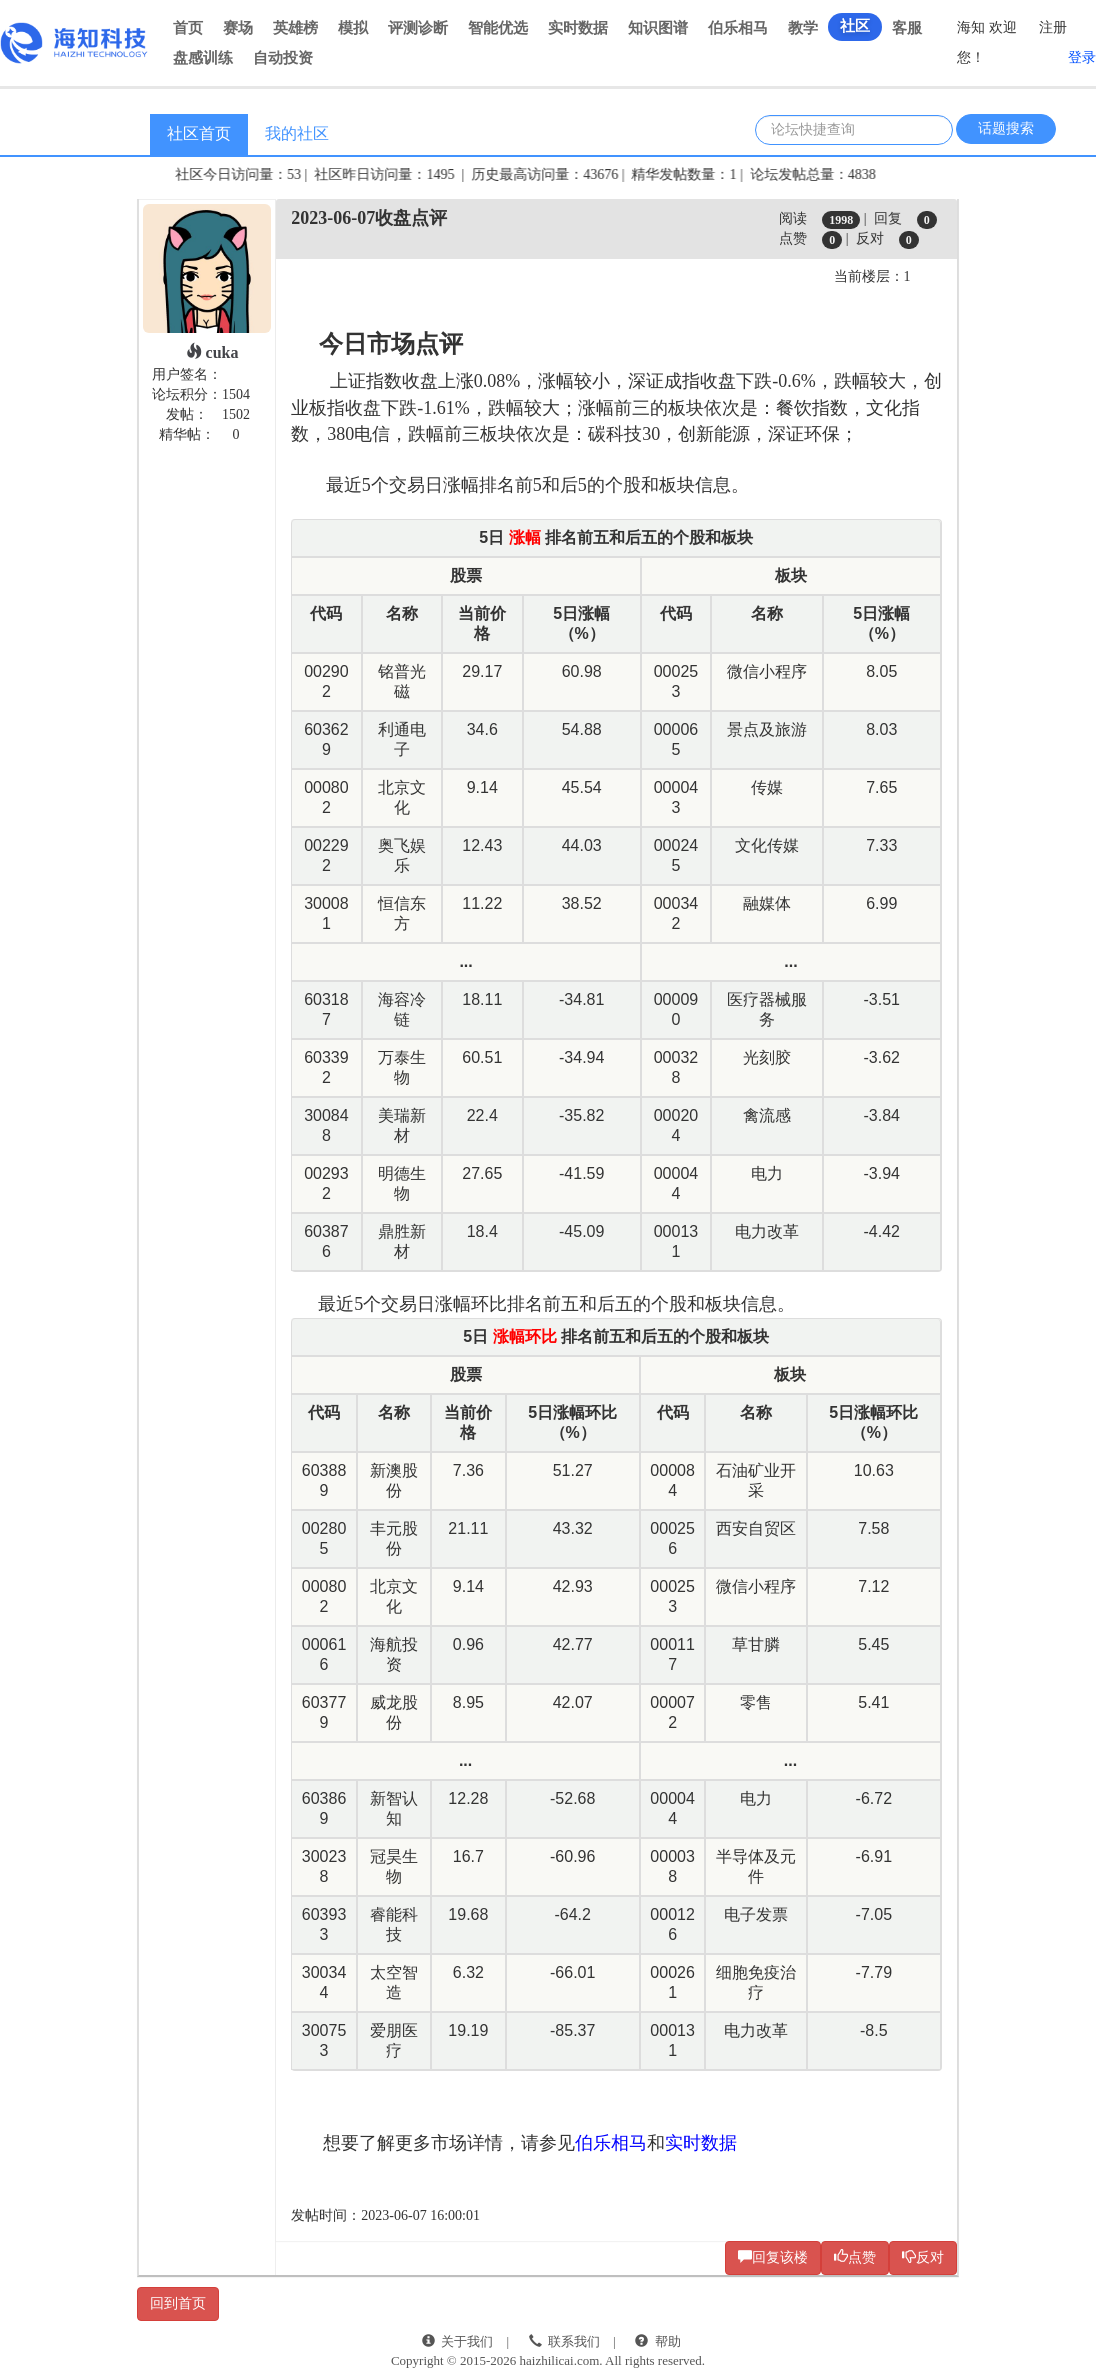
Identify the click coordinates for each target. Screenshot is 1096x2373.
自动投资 (283, 58)
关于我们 (467, 2341)
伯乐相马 (738, 28)
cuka (212, 352)
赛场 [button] (238, 28)
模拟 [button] (353, 28)
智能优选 (498, 28)
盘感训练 (203, 58)
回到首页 (178, 2303)
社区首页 (199, 133)
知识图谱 (658, 28)
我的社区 (297, 133)
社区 (855, 26)
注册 (1053, 27)
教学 (803, 28)
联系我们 (574, 2341)
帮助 (668, 2341)
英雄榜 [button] (295, 28)
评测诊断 (418, 28)
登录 (1082, 57)
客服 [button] (907, 28)
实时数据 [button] (578, 28)
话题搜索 (1006, 128)
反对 (923, 2257)
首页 (188, 28)
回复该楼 (773, 2257)
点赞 (855, 2257)
